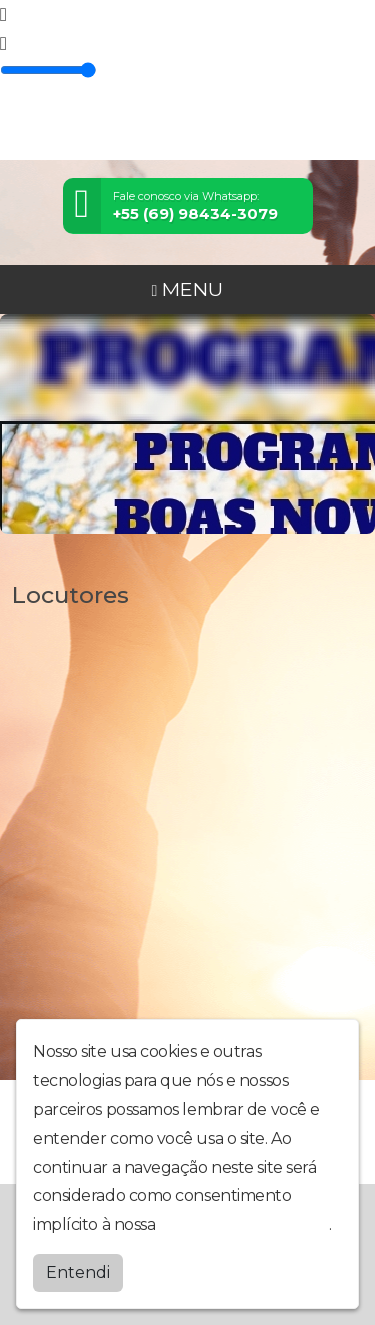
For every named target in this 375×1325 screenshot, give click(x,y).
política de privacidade (244, 1224)
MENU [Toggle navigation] (188, 289)
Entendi (78, 1272)
